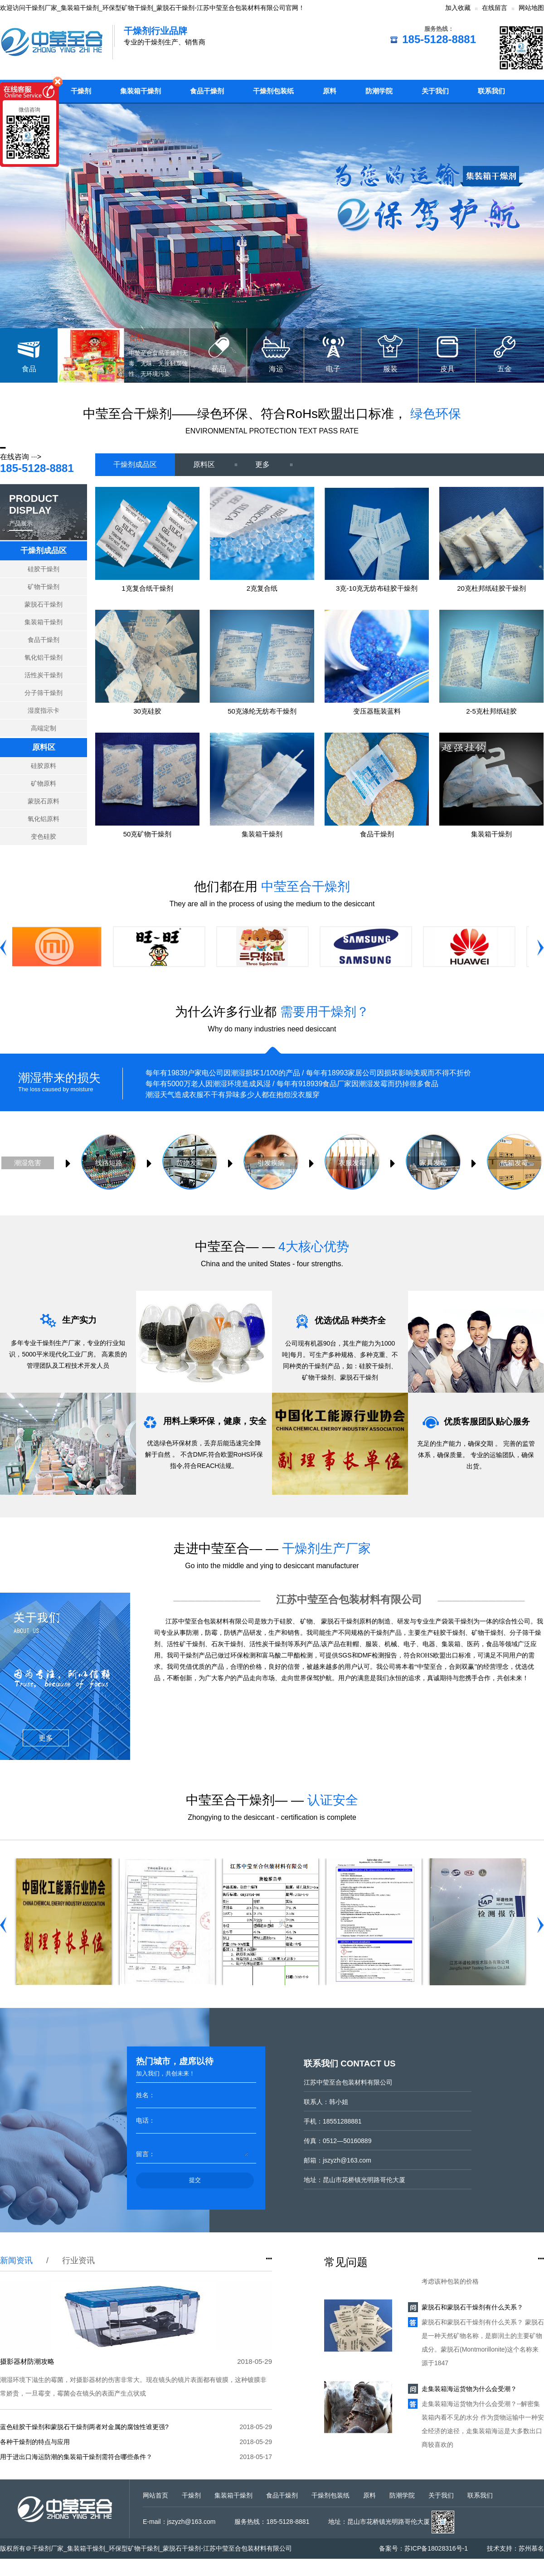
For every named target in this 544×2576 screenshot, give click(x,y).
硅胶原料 (43, 765)
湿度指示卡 (43, 710)
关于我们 (435, 91)
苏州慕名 (531, 2548)
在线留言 (494, 7)
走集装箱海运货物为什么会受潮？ (469, 2392)
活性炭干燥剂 (43, 675)
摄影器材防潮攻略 (27, 2361)
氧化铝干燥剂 (43, 657)
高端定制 (43, 728)
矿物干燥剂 (43, 586)
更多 (273, 464)
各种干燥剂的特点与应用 (35, 2441)
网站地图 (531, 7)
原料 (329, 91)
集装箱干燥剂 (140, 91)
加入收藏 (458, 7)
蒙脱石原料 (43, 801)
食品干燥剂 (207, 91)
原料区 (43, 747)
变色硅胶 (43, 836)
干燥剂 (81, 91)
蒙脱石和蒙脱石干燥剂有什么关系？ (472, 2310)
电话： (145, 2120)
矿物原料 (43, 783)
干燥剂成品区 (43, 550)
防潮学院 (379, 91)
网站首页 (155, 2495)
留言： (145, 2154)
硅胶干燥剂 (43, 569)
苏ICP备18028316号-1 (436, 2548)
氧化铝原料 (43, 818)
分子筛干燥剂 (43, 692)
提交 (195, 2180)
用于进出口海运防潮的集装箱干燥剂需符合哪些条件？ (76, 2456)
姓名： (145, 2094)
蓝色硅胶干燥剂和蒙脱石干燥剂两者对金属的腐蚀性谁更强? (84, 2426)
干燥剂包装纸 (273, 91)
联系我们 (491, 91)
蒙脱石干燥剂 (43, 604)
